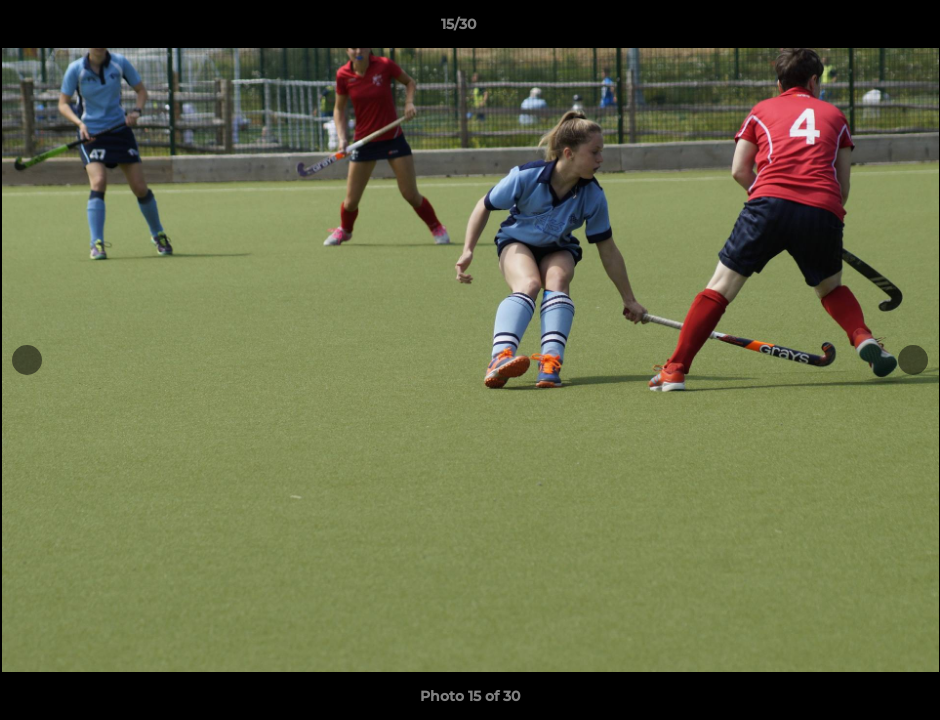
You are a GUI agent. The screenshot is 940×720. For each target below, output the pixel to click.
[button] (856, 29)
